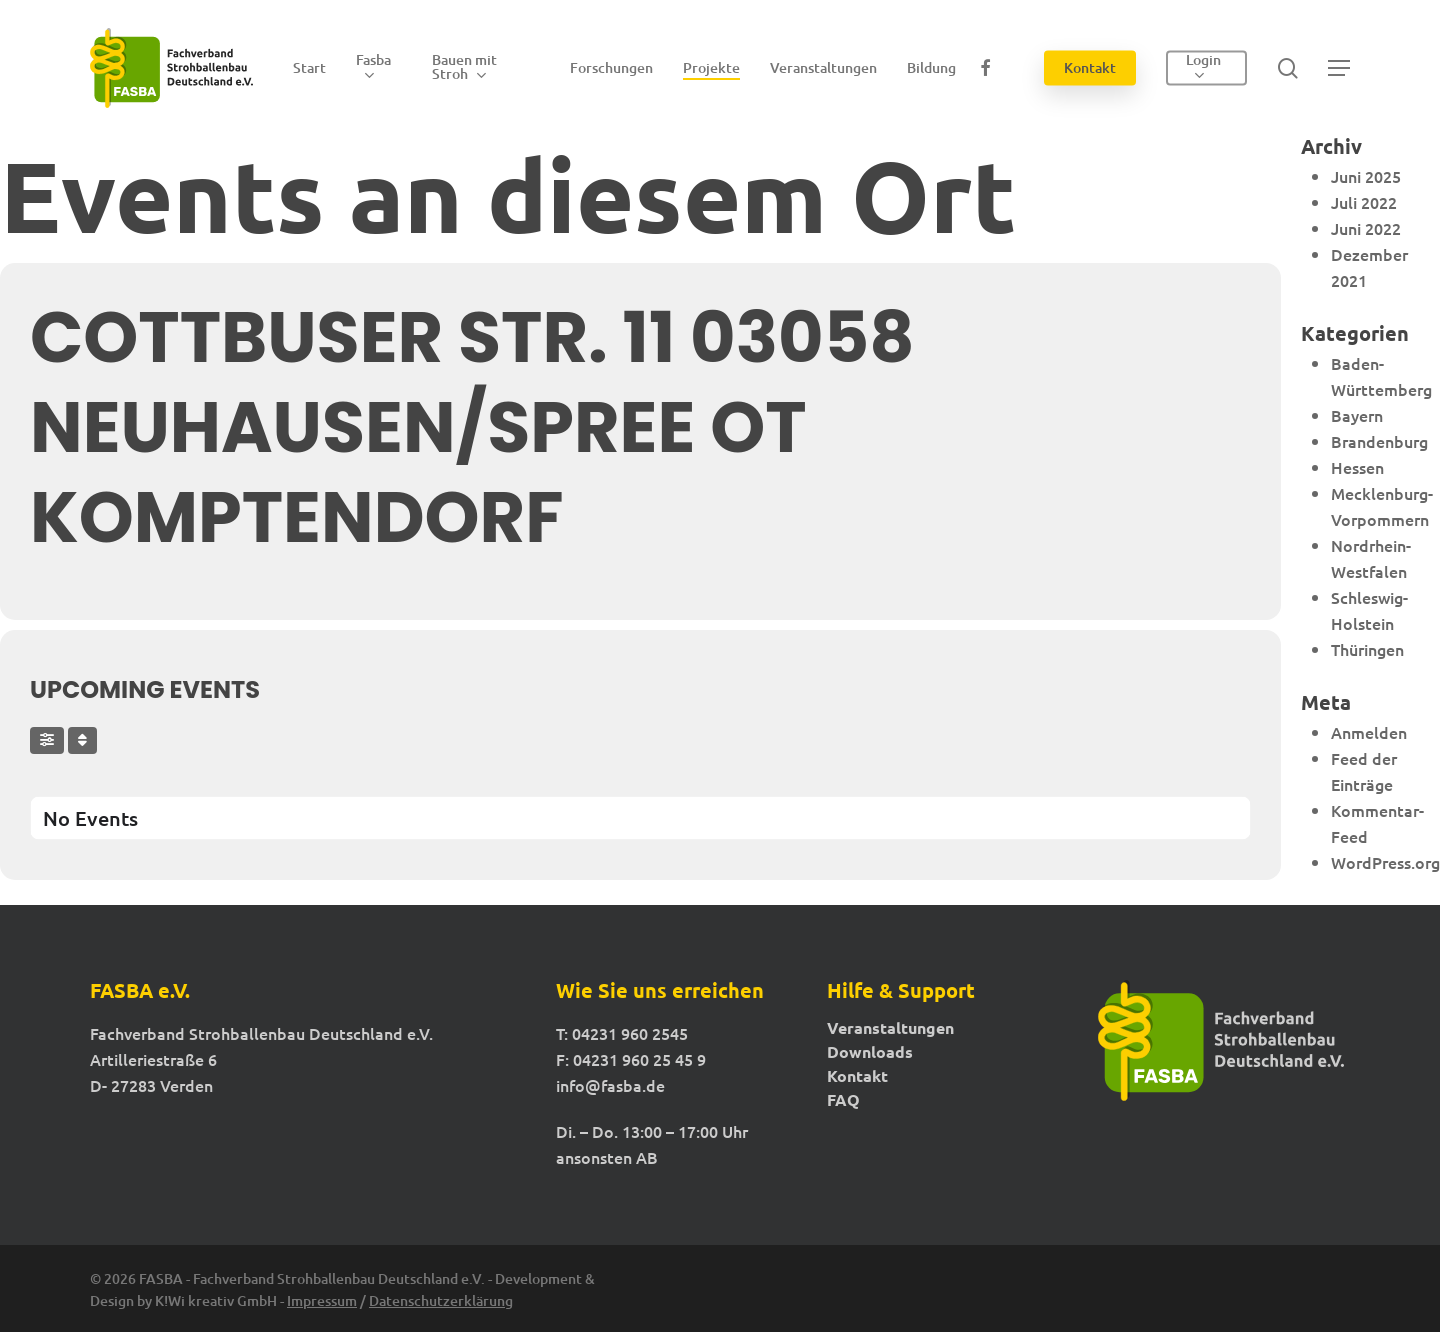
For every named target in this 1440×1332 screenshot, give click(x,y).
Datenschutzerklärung (441, 1300)
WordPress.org (1385, 862)
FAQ (843, 1100)
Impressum (322, 1300)
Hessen (1357, 467)
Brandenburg (1379, 441)
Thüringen (1367, 649)
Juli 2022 (1364, 202)
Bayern (1357, 415)
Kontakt (857, 1076)
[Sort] (82, 740)
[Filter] (47, 740)
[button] (1339, 68)
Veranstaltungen (890, 1028)
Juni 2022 (1366, 228)
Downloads (870, 1052)
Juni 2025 (1366, 176)
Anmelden (1369, 732)
